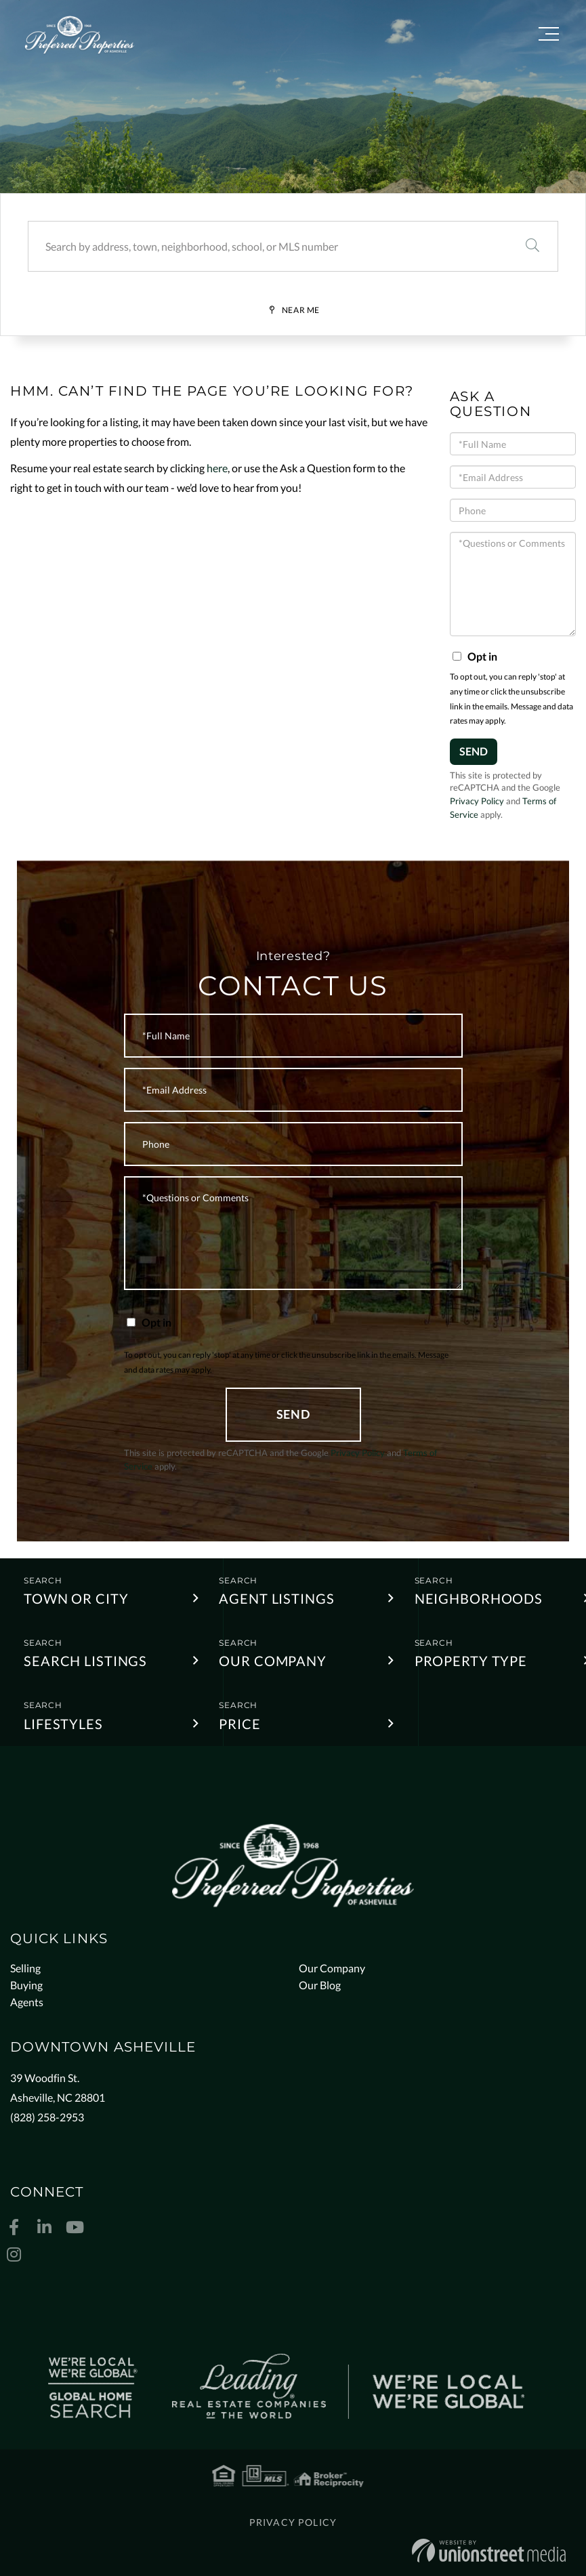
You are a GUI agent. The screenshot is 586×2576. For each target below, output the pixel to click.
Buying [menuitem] (26, 1984)
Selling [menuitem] (25, 1967)
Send (473, 751)
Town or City (76, 1598)
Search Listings (85, 1661)
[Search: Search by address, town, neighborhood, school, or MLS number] (267, 246)
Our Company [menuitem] (332, 1967)
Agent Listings (276, 1598)
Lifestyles (63, 1724)
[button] (532, 246)
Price (239, 1724)
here (217, 467)
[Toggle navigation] (549, 36)
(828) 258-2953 (47, 2117)
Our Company (273, 1661)
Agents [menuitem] (26, 2001)
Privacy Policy (477, 800)
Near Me (301, 310)
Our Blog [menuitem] (320, 1984)
